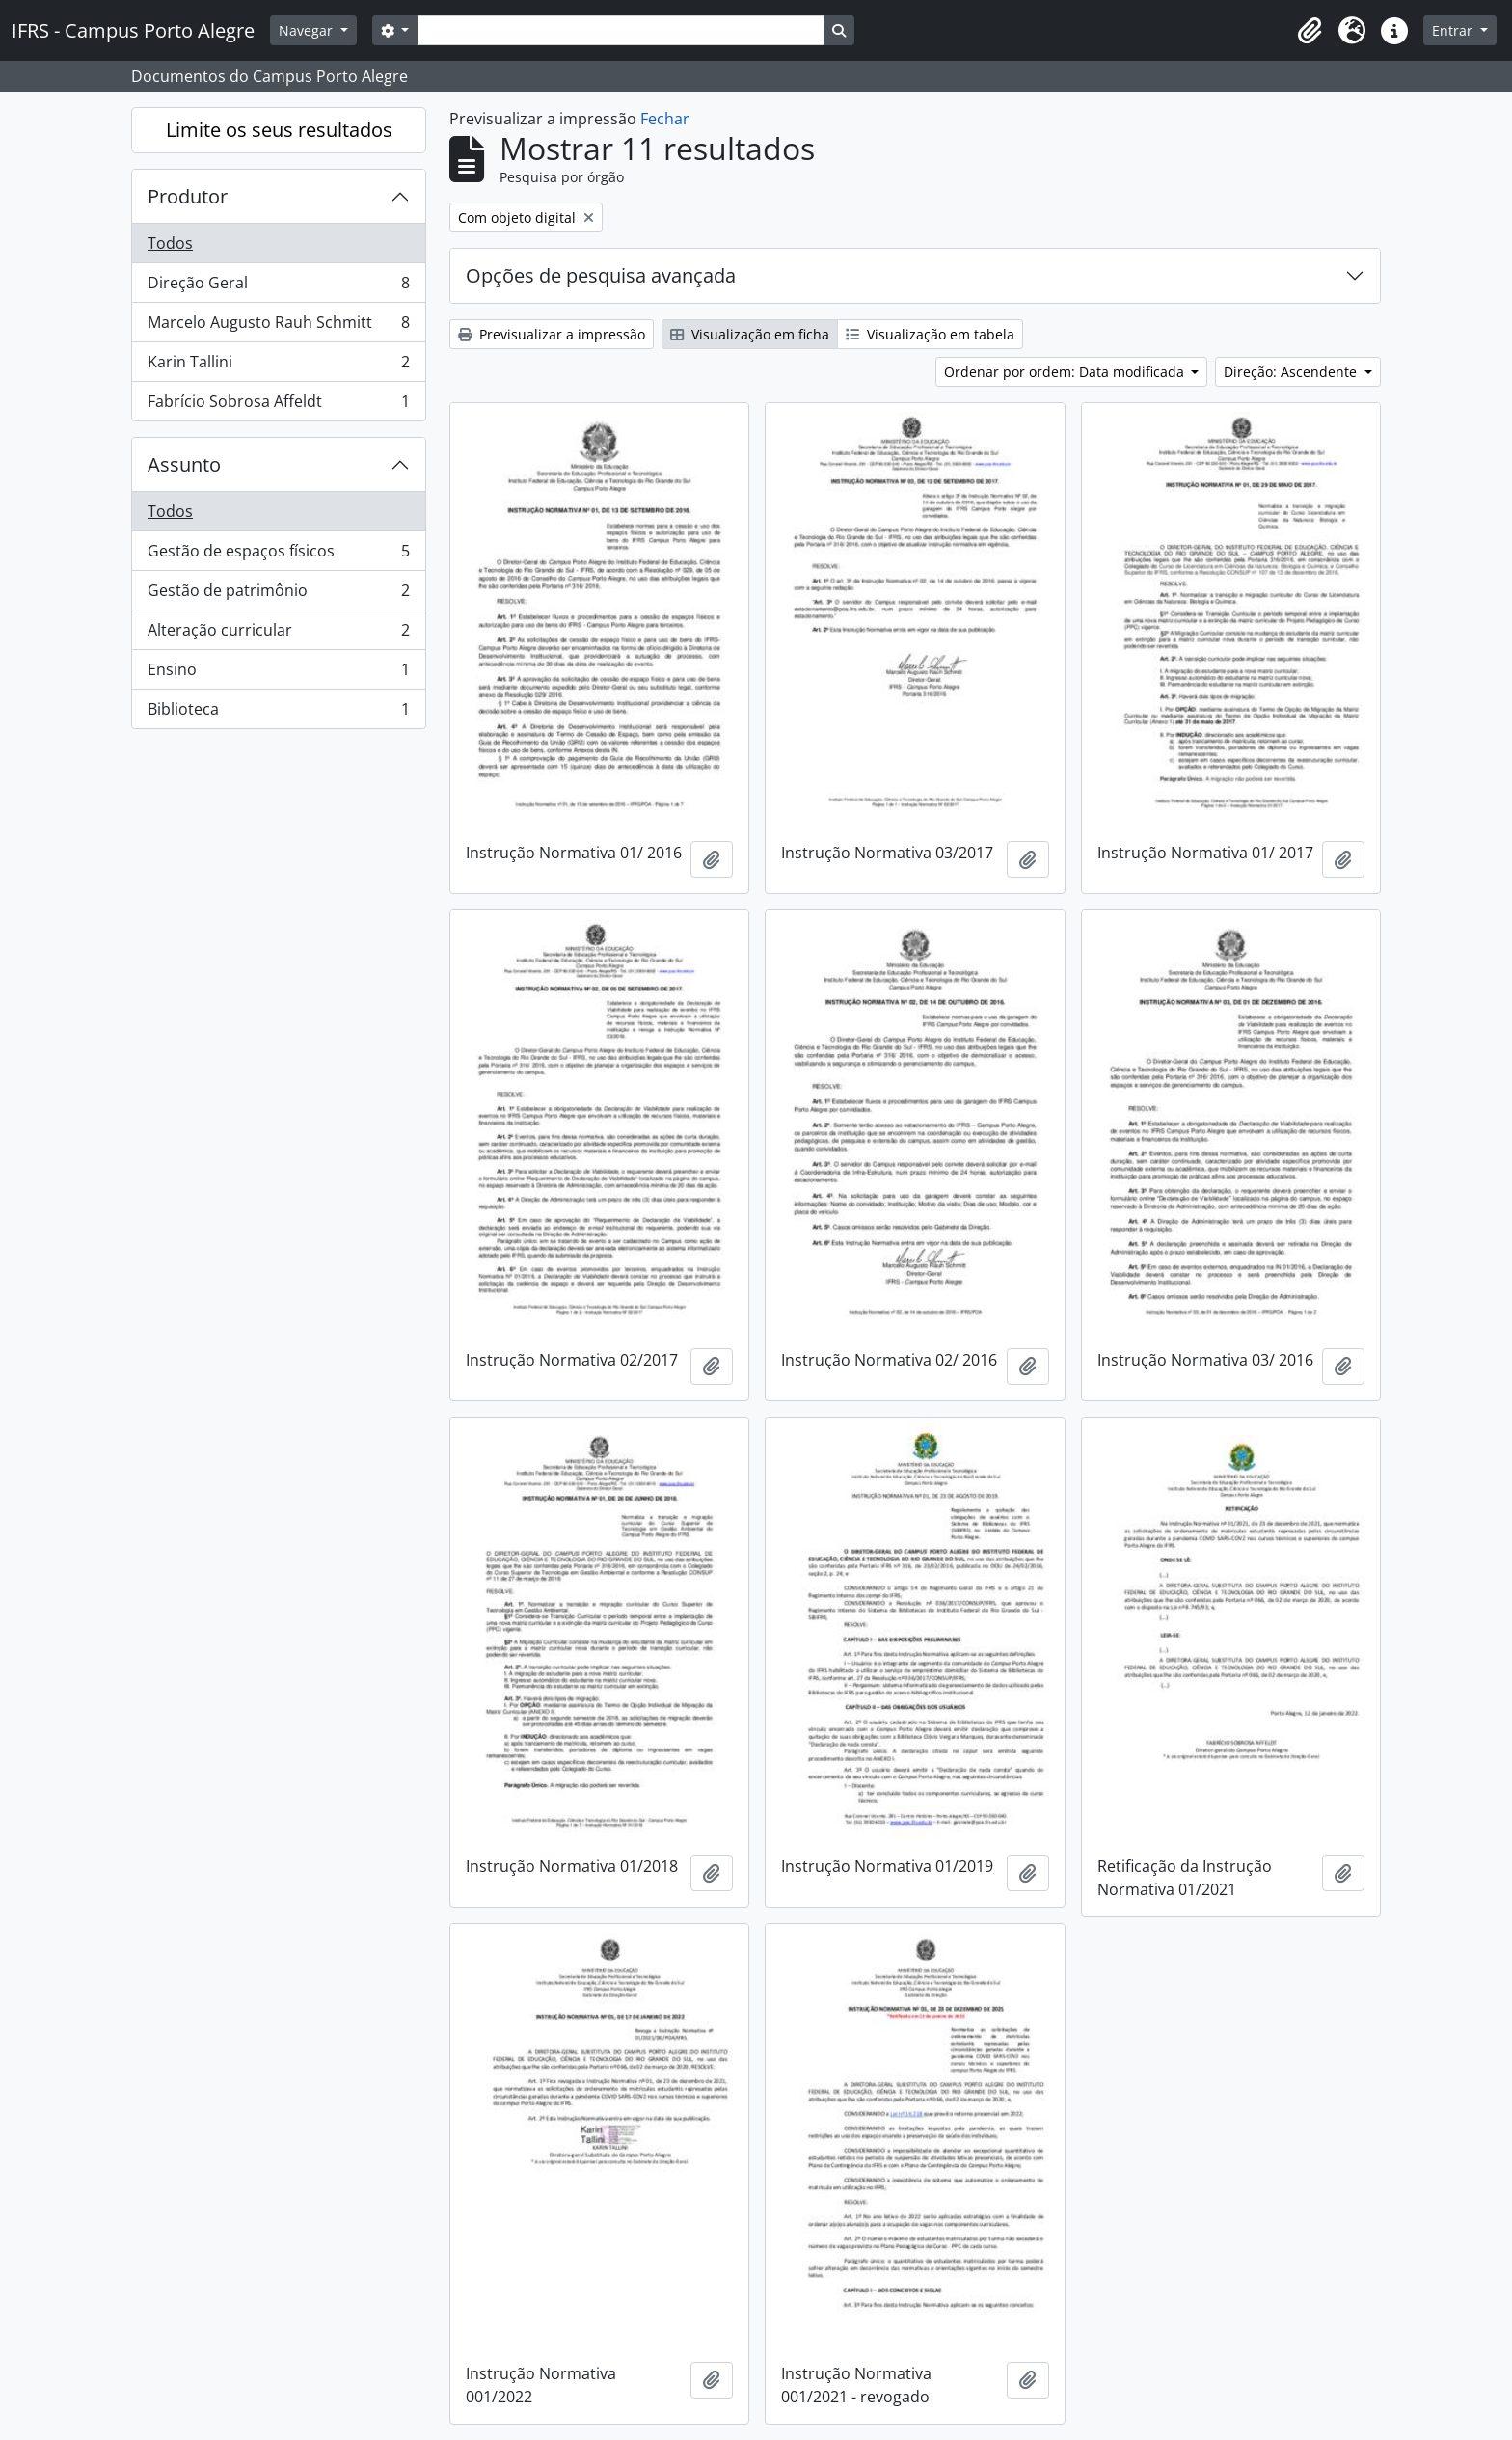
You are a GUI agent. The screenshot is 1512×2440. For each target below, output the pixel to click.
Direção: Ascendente (1292, 372)
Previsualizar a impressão (551, 334)
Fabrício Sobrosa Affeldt (278, 405)
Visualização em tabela (930, 334)
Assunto (184, 464)
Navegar (308, 30)
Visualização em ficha (749, 334)
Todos (170, 243)
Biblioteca (278, 712)
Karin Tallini (278, 366)
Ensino (278, 674)
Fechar (664, 118)
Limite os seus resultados (279, 130)
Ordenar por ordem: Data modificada (1066, 372)
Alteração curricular (278, 634)
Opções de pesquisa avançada (601, 275)
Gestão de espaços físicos (278, 555)
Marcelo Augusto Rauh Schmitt (278, 326)
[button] (1309, 31)
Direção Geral (278, 287)
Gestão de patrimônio (278, 594)
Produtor (188, 196)
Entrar (1454, 30)
